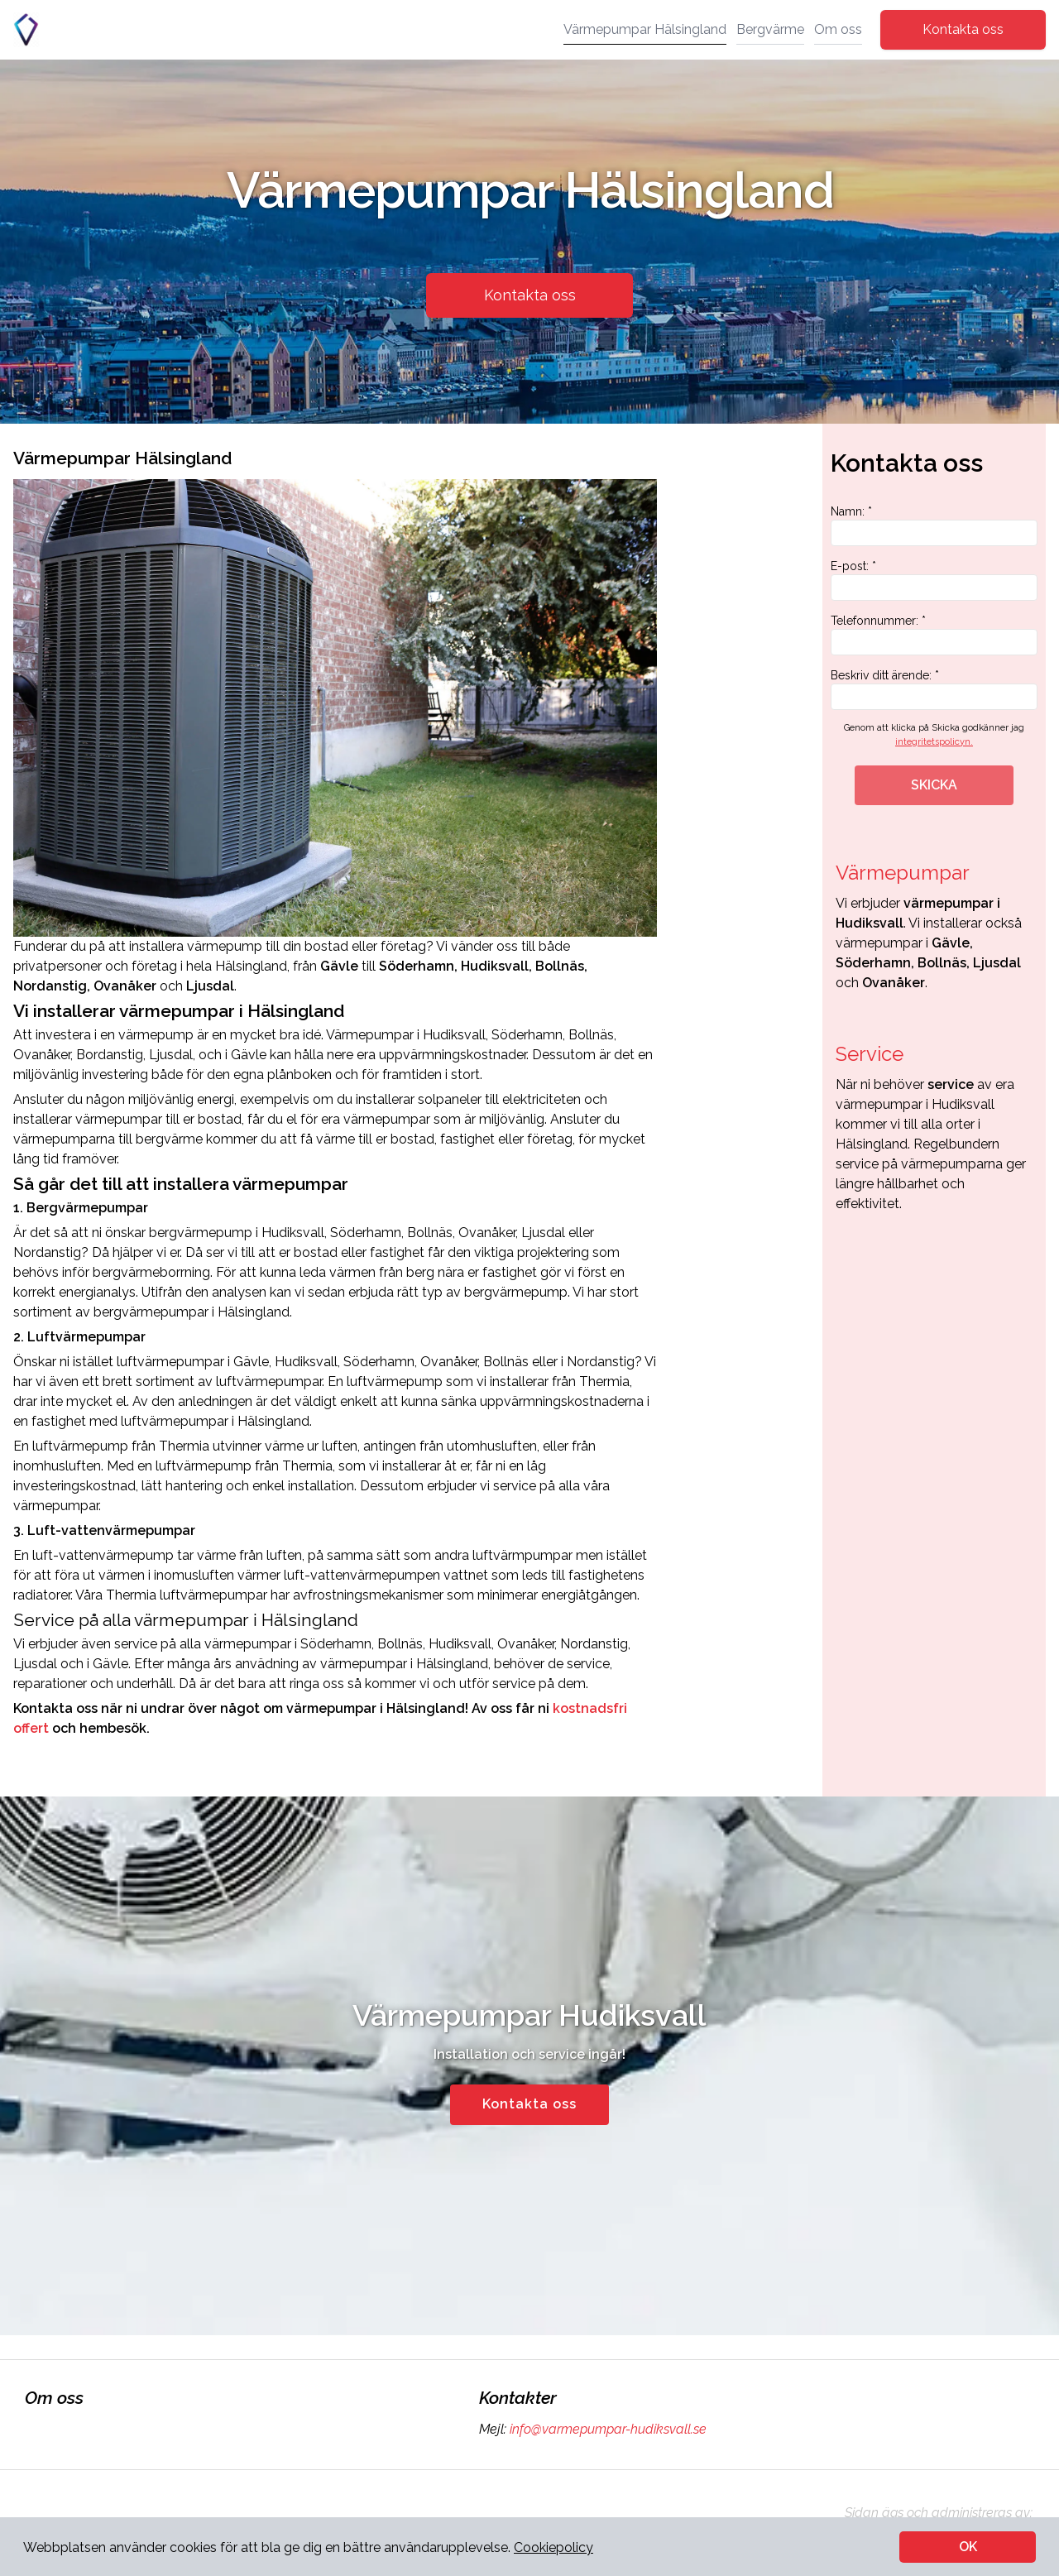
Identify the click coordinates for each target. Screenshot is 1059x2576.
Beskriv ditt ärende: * (934, 689)
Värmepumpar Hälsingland (644, 29)
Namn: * (934, 525)
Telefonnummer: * (934, 634)
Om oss (838, 29)
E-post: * (934, 580)
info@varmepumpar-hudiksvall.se (606, 2429)
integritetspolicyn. (934, 741)
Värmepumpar (903, 873)
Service (869, 1054)
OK (968, 2546)
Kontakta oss (963, 29)
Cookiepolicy (553, 2547)
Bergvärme (770, 29)
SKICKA (934, 785)
